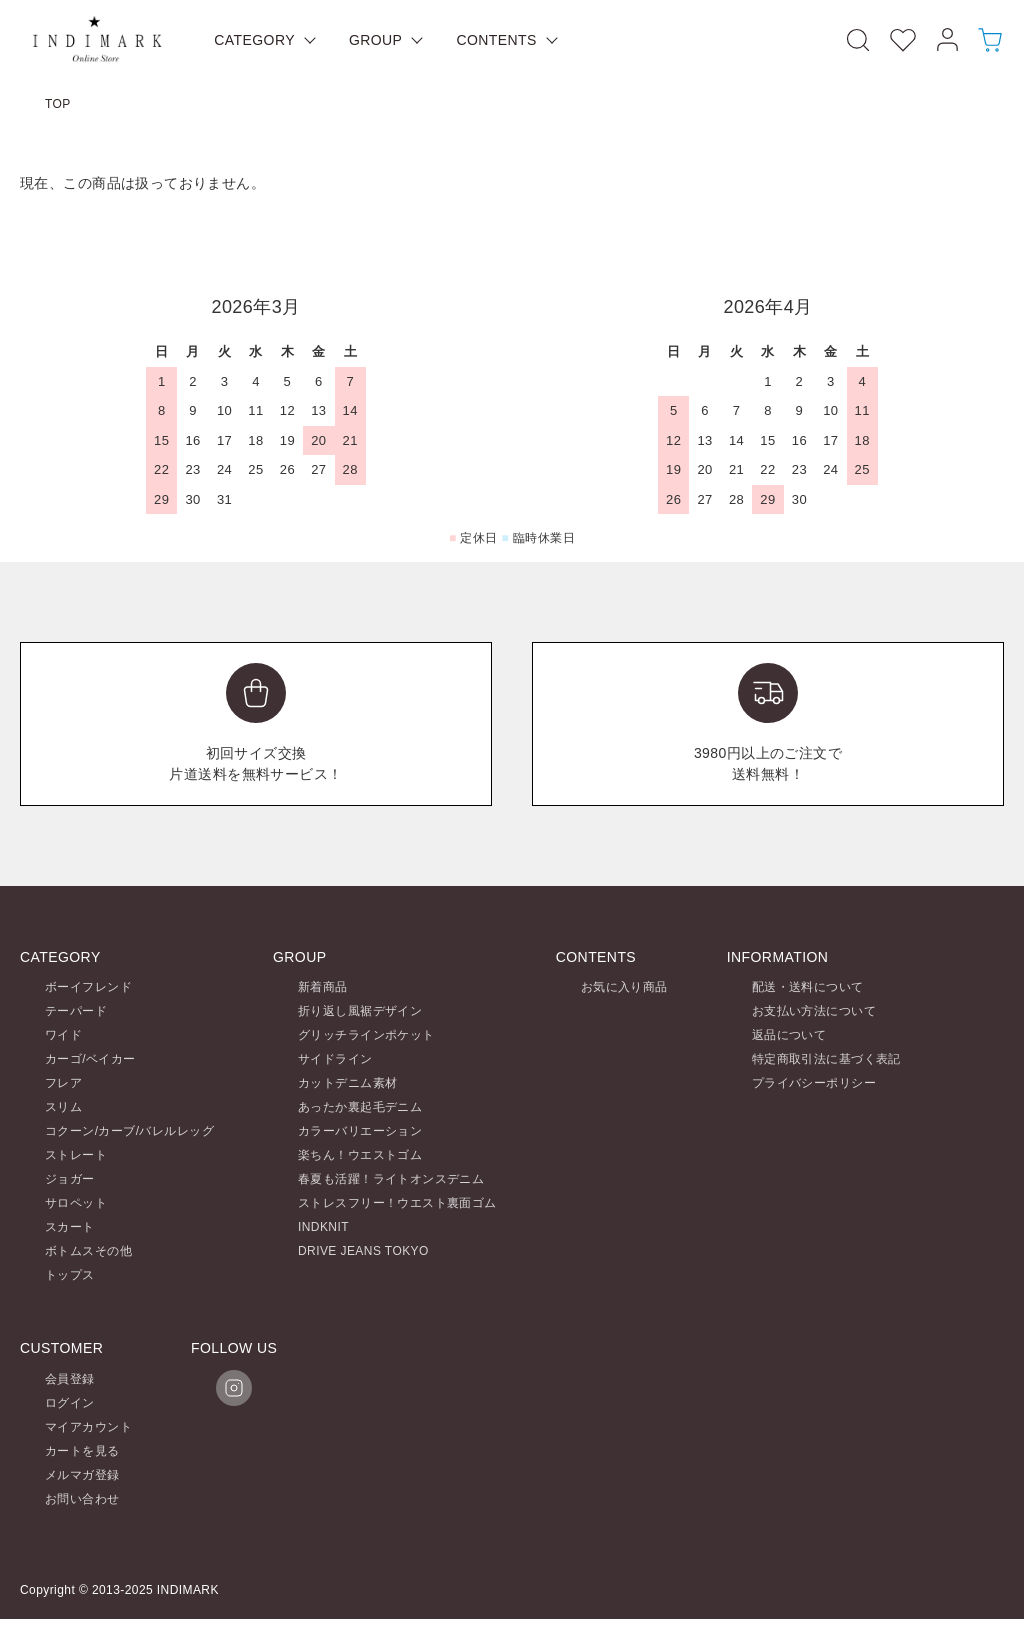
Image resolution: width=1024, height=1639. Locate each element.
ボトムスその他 (88, 1251)
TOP (58, 104)
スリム (63, 1107)
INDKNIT (323, 1227)
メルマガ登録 (82, 1475)
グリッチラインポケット (366, 1035)
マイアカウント (88, 1427)
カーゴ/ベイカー (90, 1059)
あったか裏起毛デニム (360, 1107)
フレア (63, 1083)
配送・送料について (808, 987)
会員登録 (70, 1379)
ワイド (63, 1035)
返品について (789, 1035)
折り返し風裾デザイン (360, 1011)
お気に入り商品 (624, 987)
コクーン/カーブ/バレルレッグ (129, 1131)
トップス (70, 1275)
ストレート (76, 1155)
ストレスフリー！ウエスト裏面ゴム (397, 1203)
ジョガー (70, 1179)
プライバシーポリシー (814, 1083)
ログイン (70, 1403)
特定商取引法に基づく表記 (826, 1059)
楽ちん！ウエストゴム (360, 1155)
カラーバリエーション (360, 1131)
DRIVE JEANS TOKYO (363, 1251)
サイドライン (335, 1059)
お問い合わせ (82, 1499)
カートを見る (82, 1451)
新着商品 (323, 987)
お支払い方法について (814, 1011)
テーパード (76, 1011)
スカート (70, 1227)
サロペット (76, 1203)
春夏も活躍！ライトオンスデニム (391, 1179)
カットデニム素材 (347, 1083)
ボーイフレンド (88, 987)
